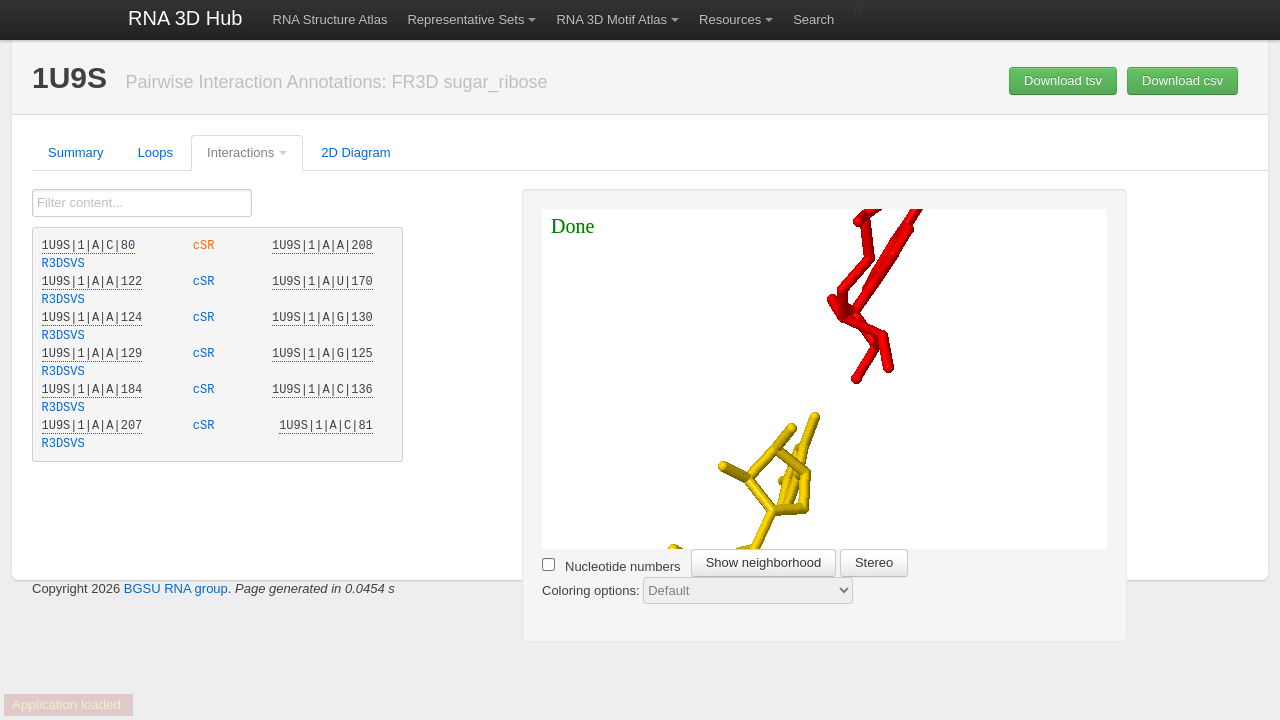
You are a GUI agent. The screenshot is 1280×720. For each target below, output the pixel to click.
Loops (155, 152)
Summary (76, 152)
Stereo (874, 562)
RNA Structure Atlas (330, 19)
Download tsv (1063, 80)
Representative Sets (465, 19)
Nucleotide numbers (611, 566)
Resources (730, 19)
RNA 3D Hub (185, 18)
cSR (207, 246)
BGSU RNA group (176, 588)
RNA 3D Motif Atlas (611, 19)
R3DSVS (63, 264)
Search (813, 19)
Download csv (1182, 80)
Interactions (240, 152)
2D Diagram (355, 152)
